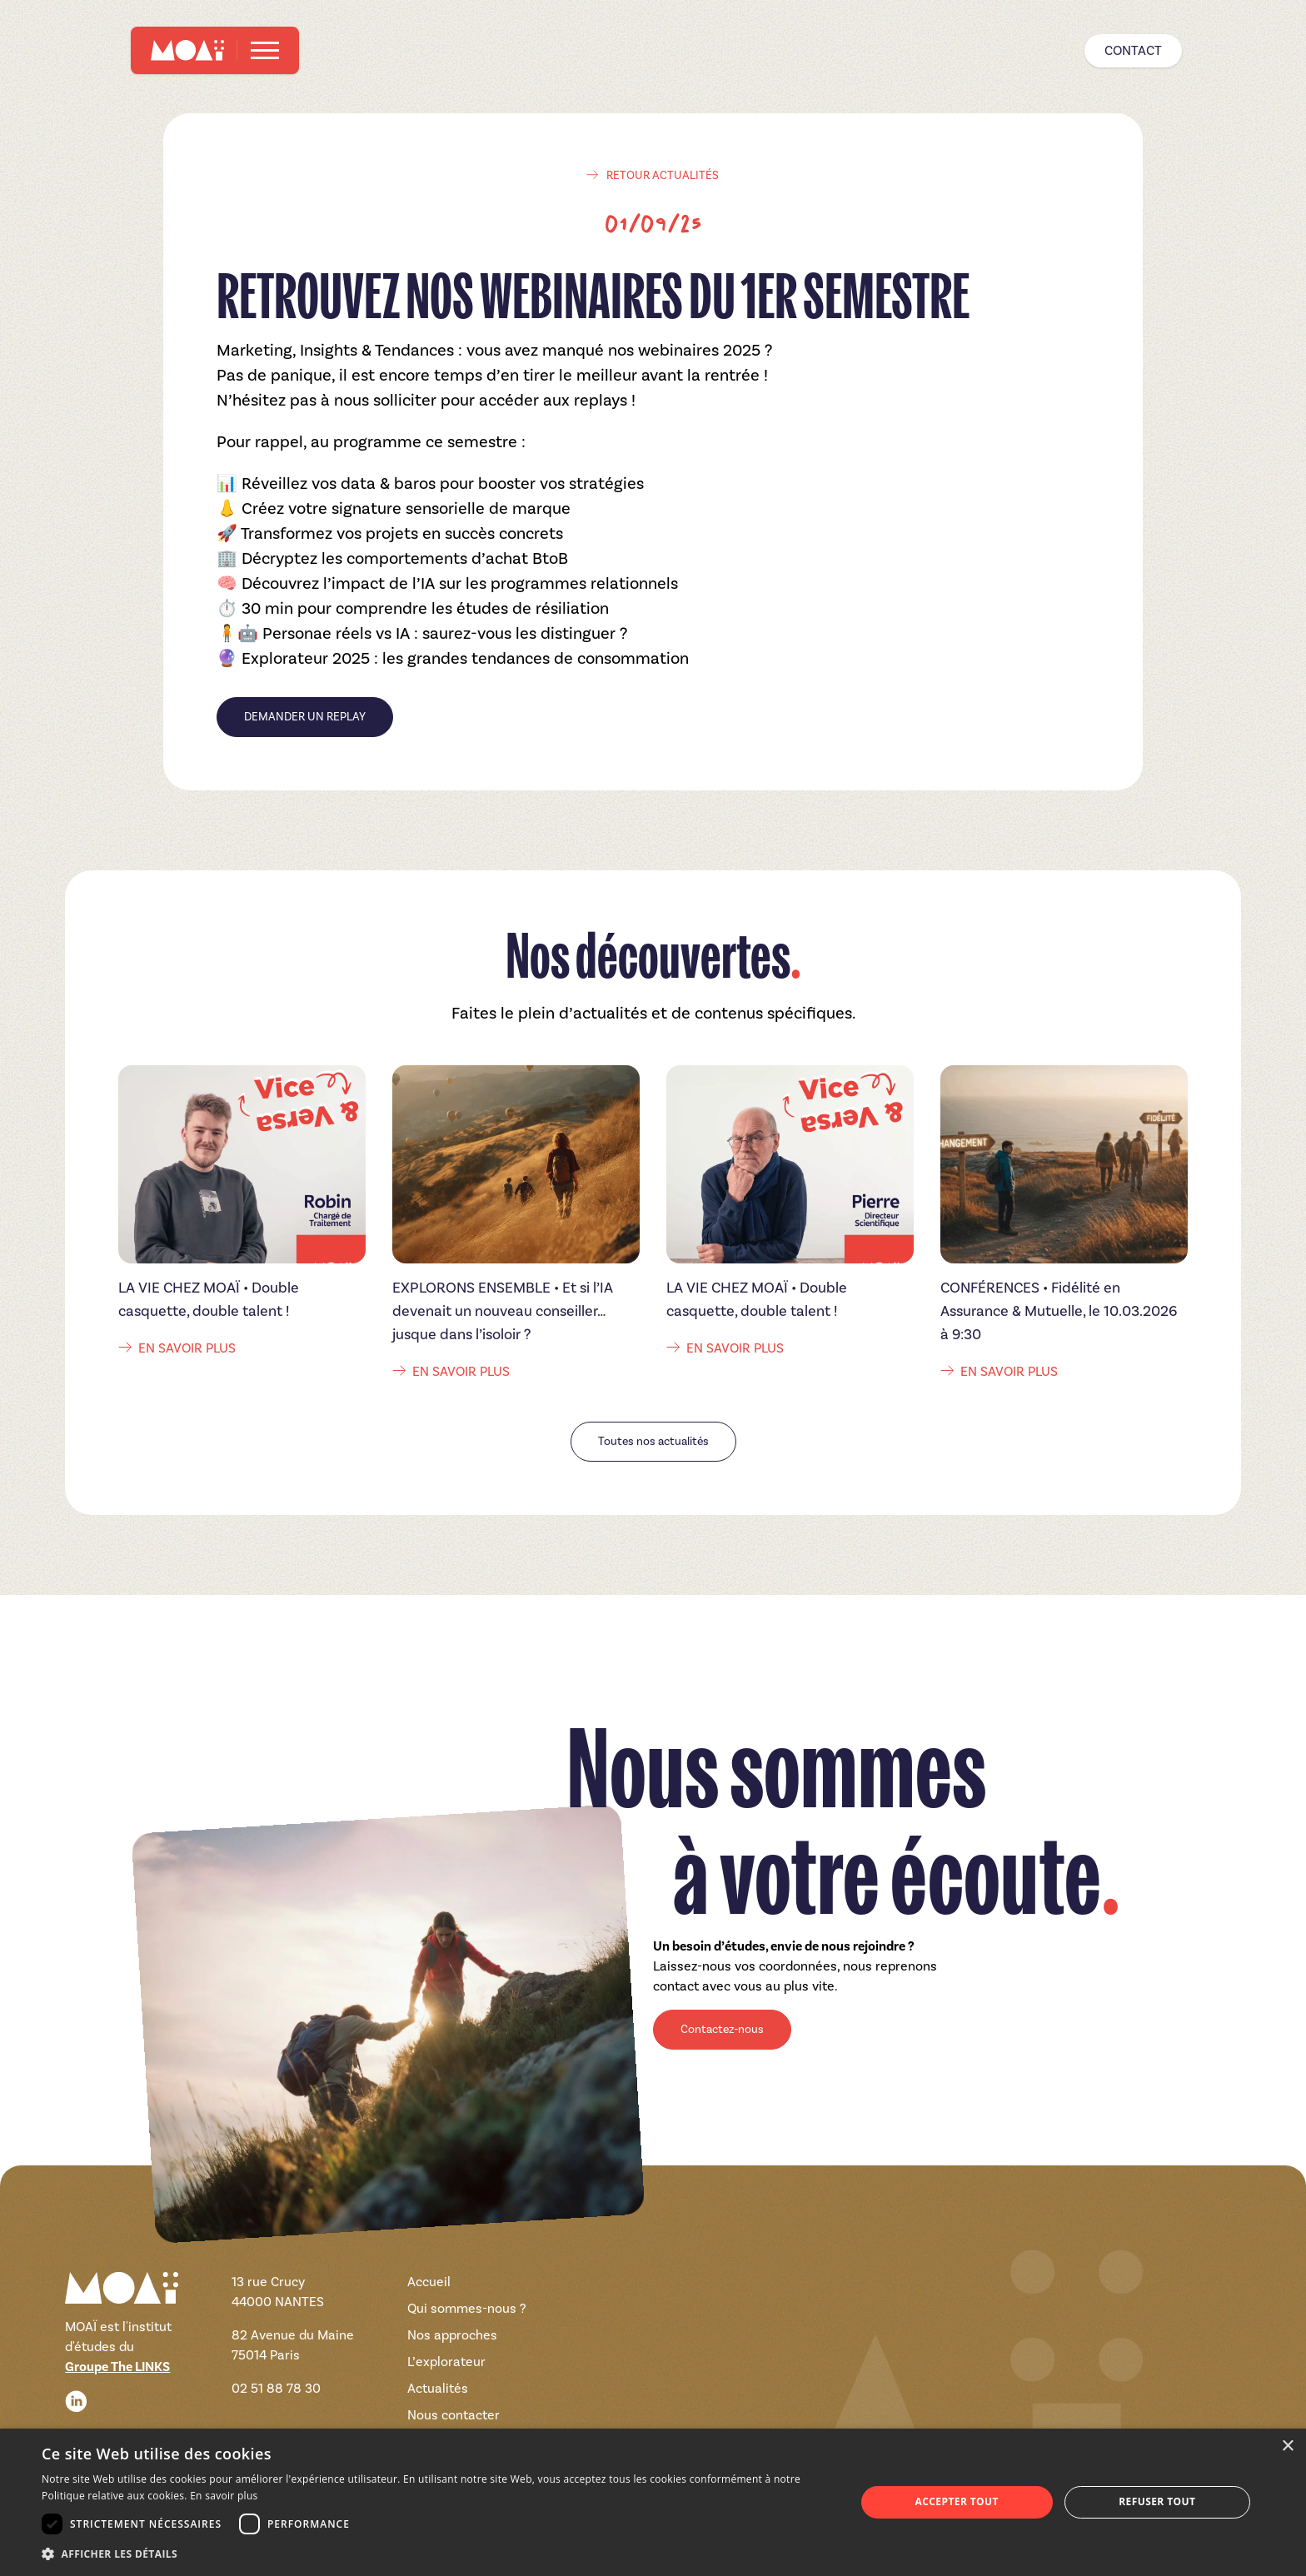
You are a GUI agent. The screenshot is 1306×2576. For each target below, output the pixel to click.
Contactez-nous (722, 2029)
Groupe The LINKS (117, 2367)
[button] (436, 2554)
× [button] (1287, 2446)
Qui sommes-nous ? (466, 2308)
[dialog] (653, 2502)
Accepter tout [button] (957, 2501)
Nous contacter (453, 2415)
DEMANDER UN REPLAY (305, 717)
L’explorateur (446, 2361)
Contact (1133, 50)
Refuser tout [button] (1157, 2501)
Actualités (437, 2388)
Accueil (429, 2282)
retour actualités (652, 175)
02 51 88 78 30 (276, 2388)
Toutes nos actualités (653, 1441)
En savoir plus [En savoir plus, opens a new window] (223, 2496)
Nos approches (452, 2335)
